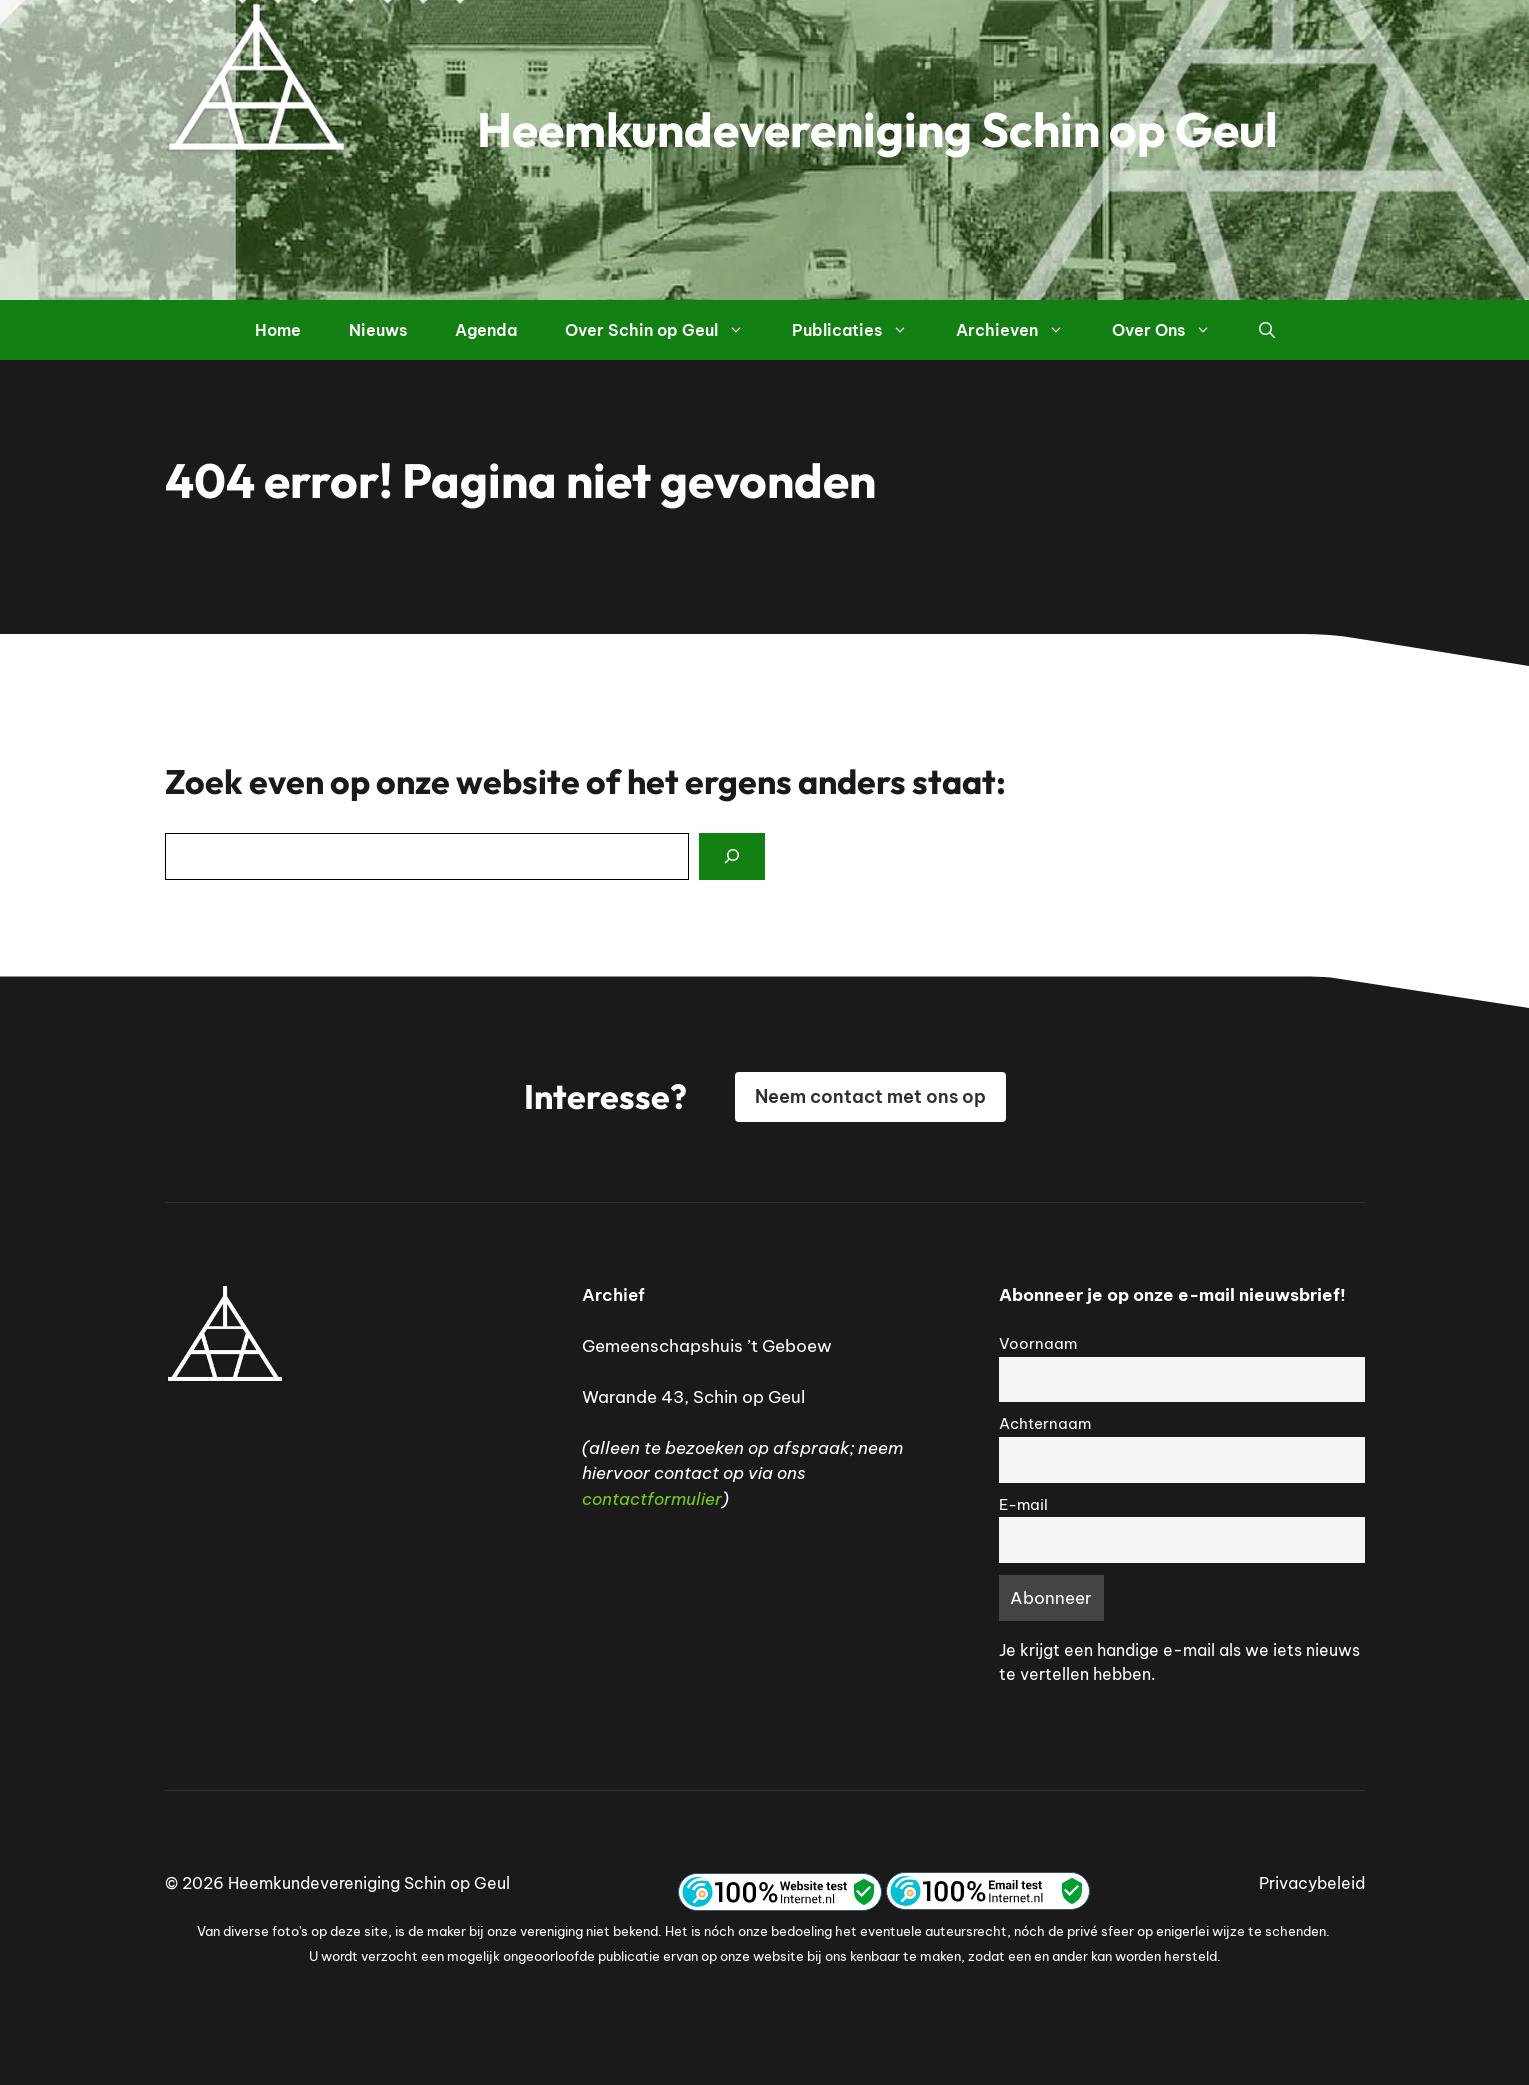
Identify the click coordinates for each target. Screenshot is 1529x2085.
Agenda (486, 330)
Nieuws (378, 330)
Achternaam (1045, 1423)
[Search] (732, 857)
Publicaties (862, 330)
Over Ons (1173, 330)
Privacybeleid (1312, 1883)
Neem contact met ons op (870, 1096)
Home (278, 330)
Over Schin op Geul (666, 330)
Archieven (1022, 330)
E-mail (1023, 1504)
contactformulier (652, 1499)
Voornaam (1038, 1343)
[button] (1267, 330)
